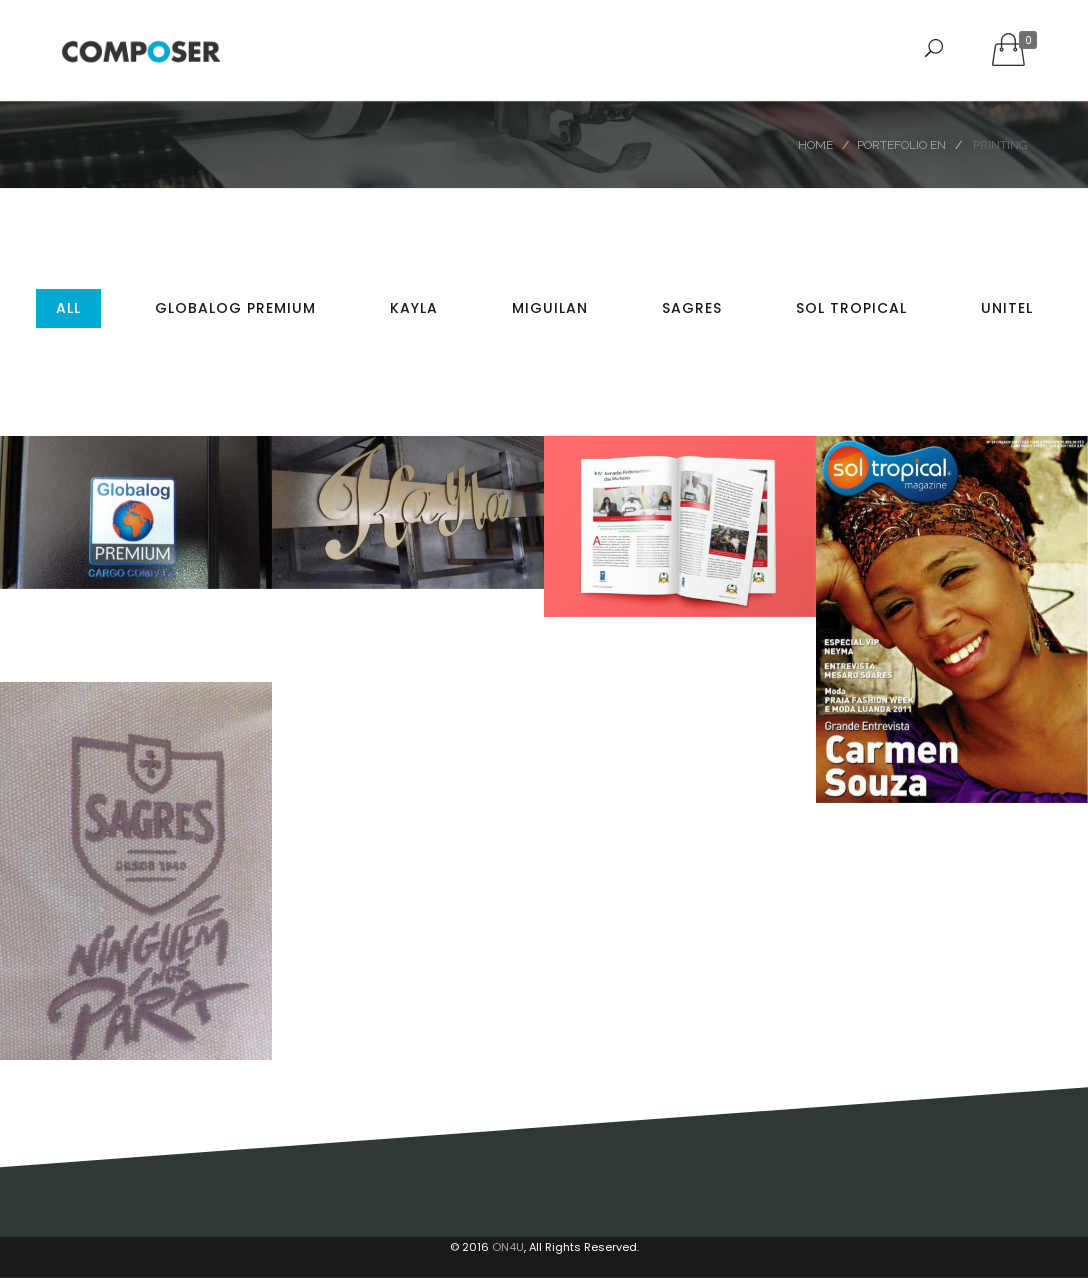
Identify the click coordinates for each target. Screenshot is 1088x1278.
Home (815, 145)
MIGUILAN (550, 308)
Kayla (414, 308)
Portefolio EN (901, 145)
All (68, 308)
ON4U (508, 1247)
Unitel (1007, 308)
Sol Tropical (851, 308)
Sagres (692, 308)
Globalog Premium (235, 308)
